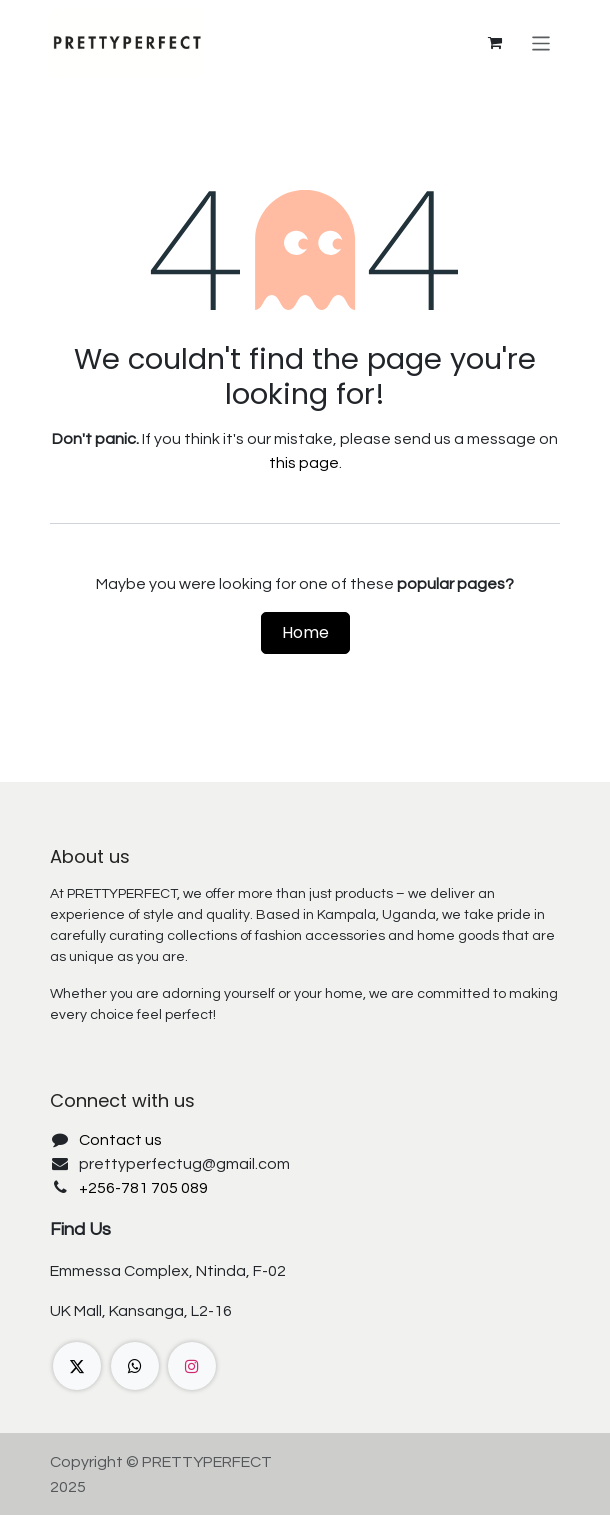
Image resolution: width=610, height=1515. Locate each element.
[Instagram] (192, 1366)
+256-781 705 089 (143, 1188)
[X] (77, 1366)
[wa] (135, 1366)
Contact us (120, 1140)
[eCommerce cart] (495, 43)
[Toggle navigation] (541, 42)
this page (304, 463)
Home (305, 632)
